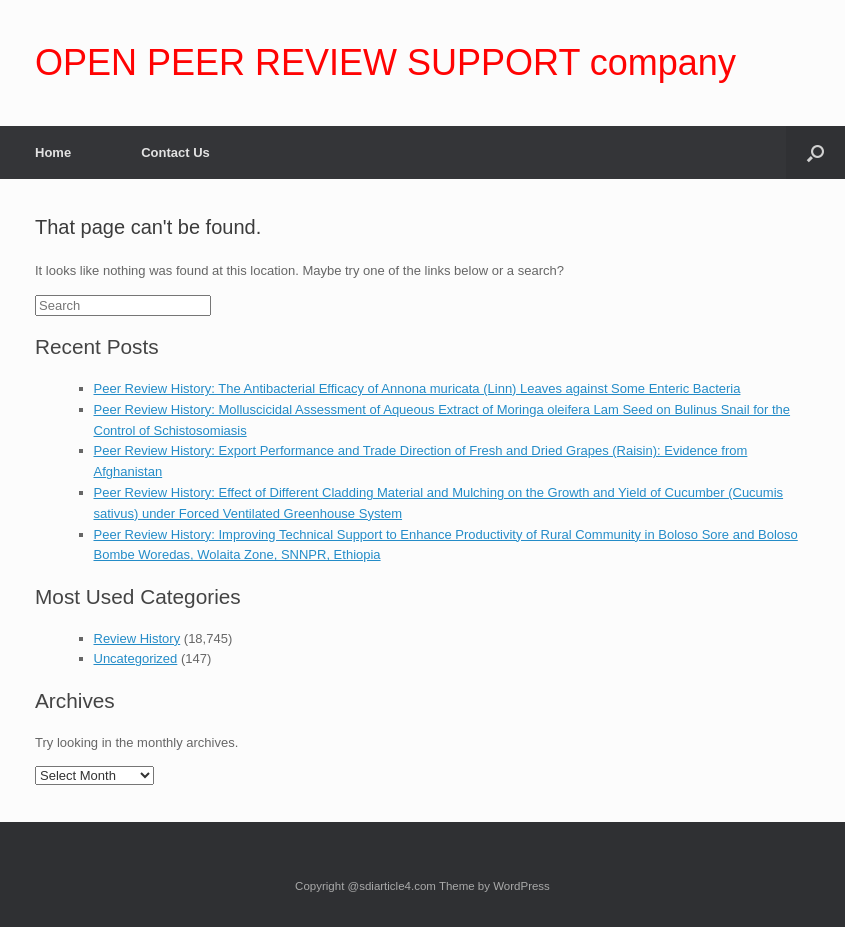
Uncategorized (136, 658)
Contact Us (175, 152)
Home (53, 152)
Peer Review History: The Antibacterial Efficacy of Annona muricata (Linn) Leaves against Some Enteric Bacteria (417, 388)
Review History (137, 638)
